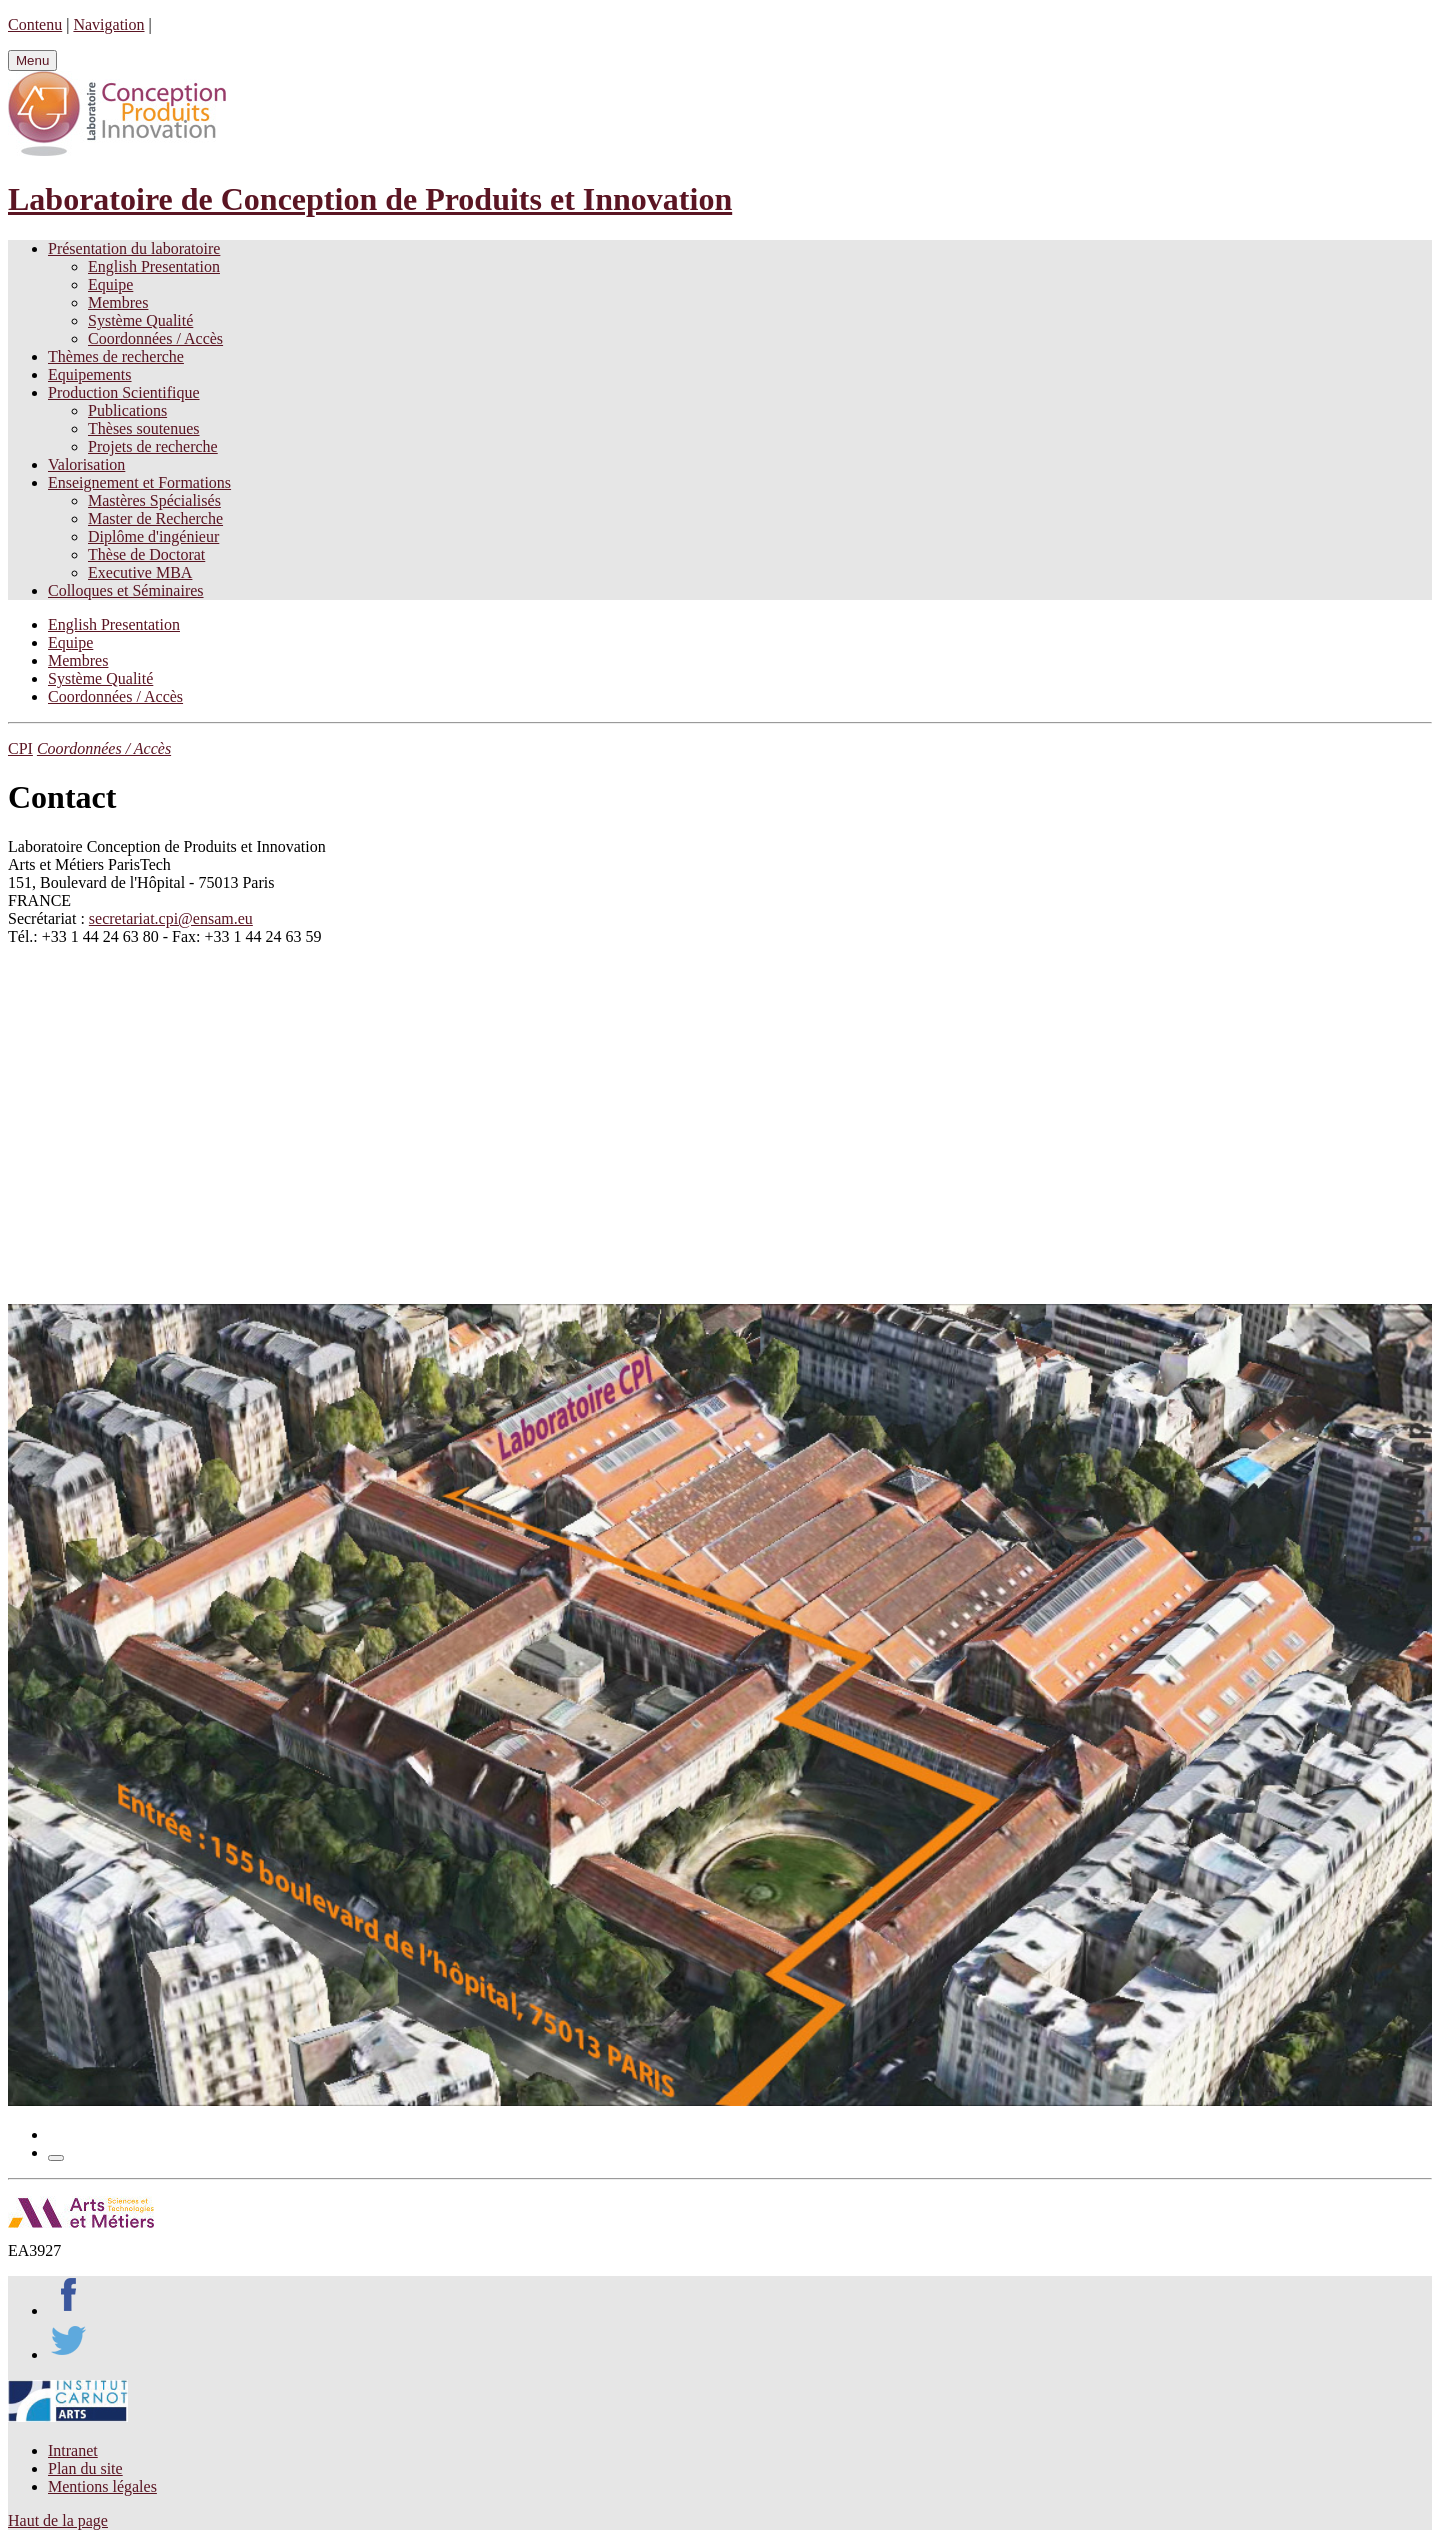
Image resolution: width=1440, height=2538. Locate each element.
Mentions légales (102, 2486)
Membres (118, 302)
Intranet (73, 2450)
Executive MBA (140, 572)
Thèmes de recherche (116, 356)
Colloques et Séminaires (126, 590)
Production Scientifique (124, 392)
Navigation (108, 24)
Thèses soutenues (144, 428)
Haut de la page (58, 2520)
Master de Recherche (155, 518)
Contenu (35, 24)
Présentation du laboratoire (134, 248)
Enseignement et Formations (139, 482)
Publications (127, 410)
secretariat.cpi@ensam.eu (171, 918)
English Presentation (154, 266)
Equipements (90, 374)
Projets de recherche (153, 446)
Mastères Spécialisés (154, 500)
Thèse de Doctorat (146, 554)
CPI (20, 748)
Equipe (110, 284)
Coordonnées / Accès (155, 338)
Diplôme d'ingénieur (153, 536)
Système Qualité (140, 320)
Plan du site (85, 2468)
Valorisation (86, 464)
